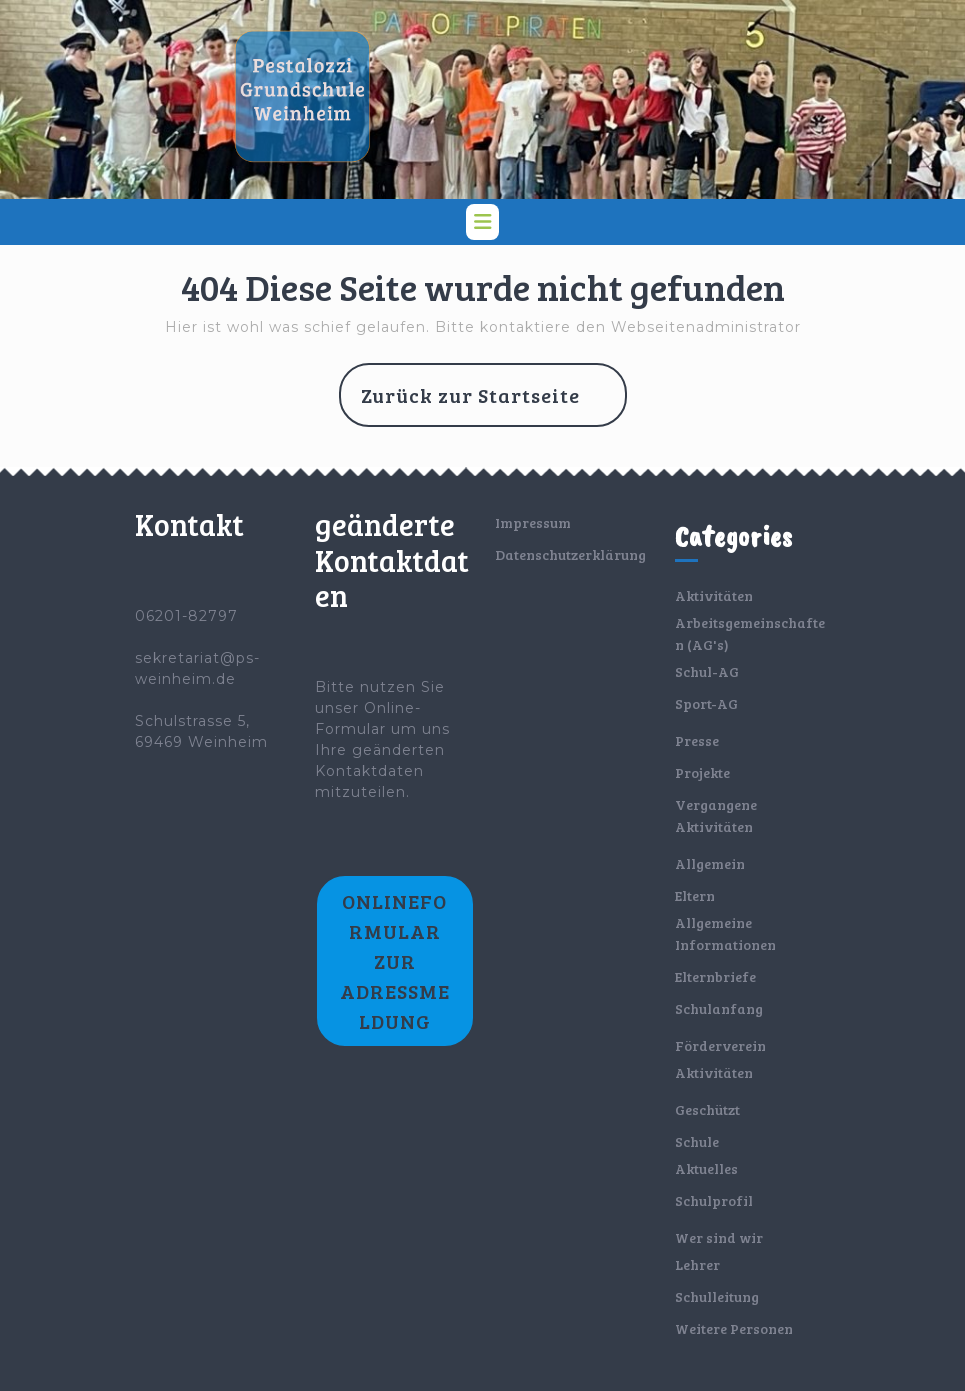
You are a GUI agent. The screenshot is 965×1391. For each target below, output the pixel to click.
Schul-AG (707, 671)
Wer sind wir (719, 1237)
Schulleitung (717, 1296)
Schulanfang (719, 1008)
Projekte (702, 772)
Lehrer (697, 1264)
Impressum (533, 522)
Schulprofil (714, 1200)
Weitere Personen (734, 1328)
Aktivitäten (714, 595)
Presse (697, 740)
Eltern (695, 895)
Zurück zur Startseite (494, 403)
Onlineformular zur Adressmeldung (395, 961)
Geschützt (707, 1109)
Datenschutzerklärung (570, 554)
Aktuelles (706, 1168)
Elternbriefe (715, 976)
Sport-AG (706, 703)
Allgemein (710, 863)
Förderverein (720, 1045)
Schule (697, 1141)
